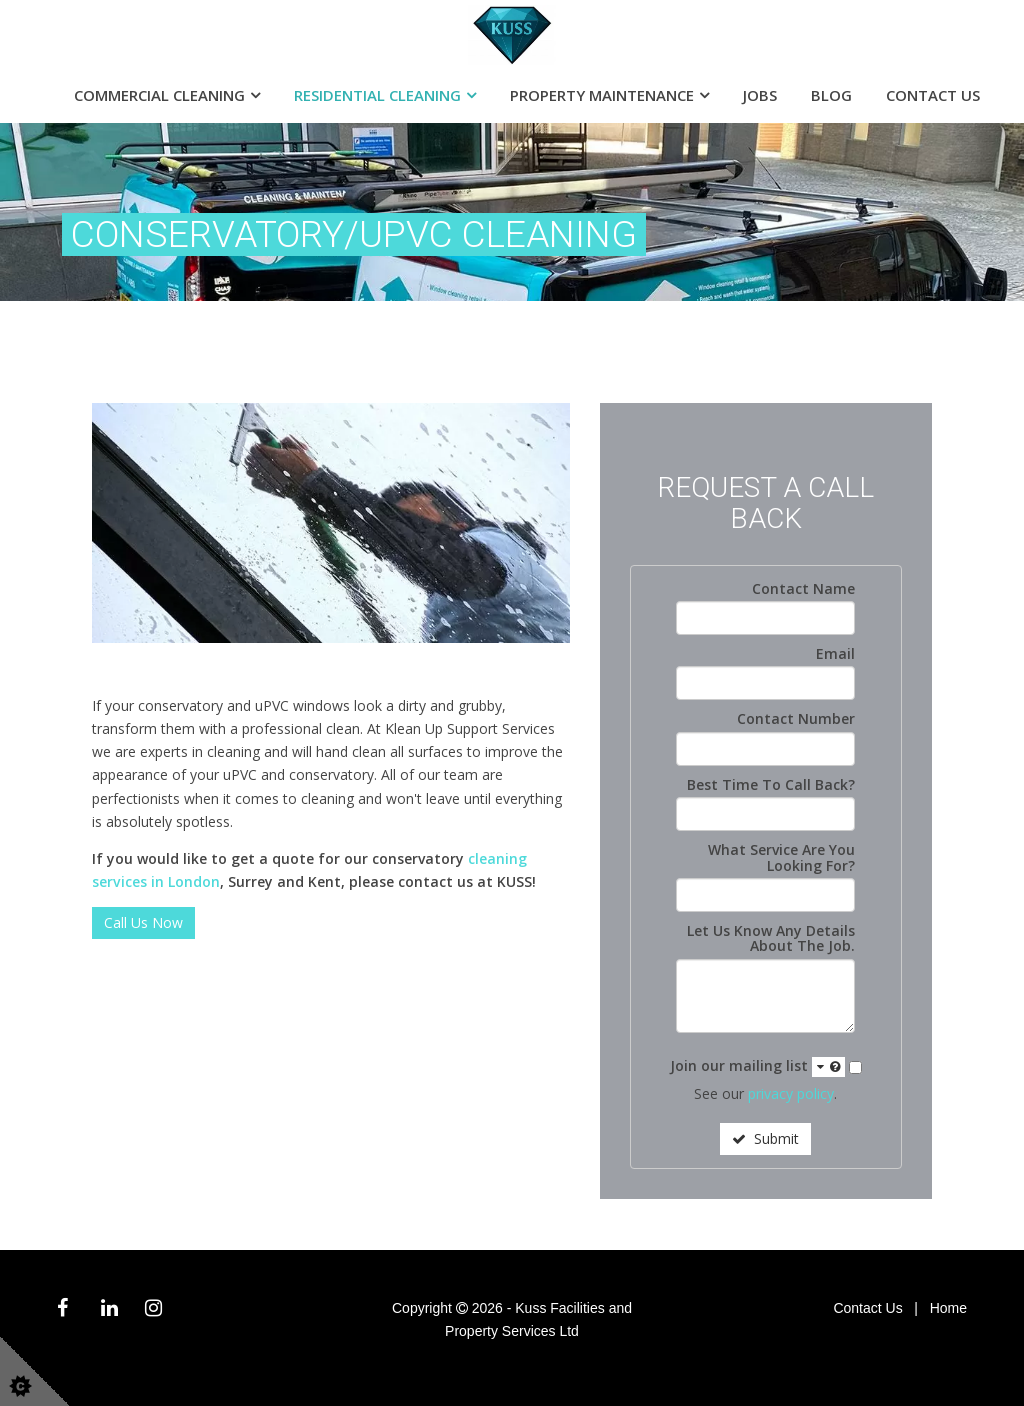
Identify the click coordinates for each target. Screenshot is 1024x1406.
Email (835, 653)
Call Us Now (143, 922)
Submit (765, 1138)
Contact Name (803, 588)
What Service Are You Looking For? (781, 857)
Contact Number (796, 718)
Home (948, 1308)
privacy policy (791, 1093)
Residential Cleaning (377, 95)
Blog (831, 95)
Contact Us (933, 95)
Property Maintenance (602, 95)
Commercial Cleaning (159, 95)
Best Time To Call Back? (771, 784)
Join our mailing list (757, 1066)
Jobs (760, 95)
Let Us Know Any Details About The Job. (771, 938)
